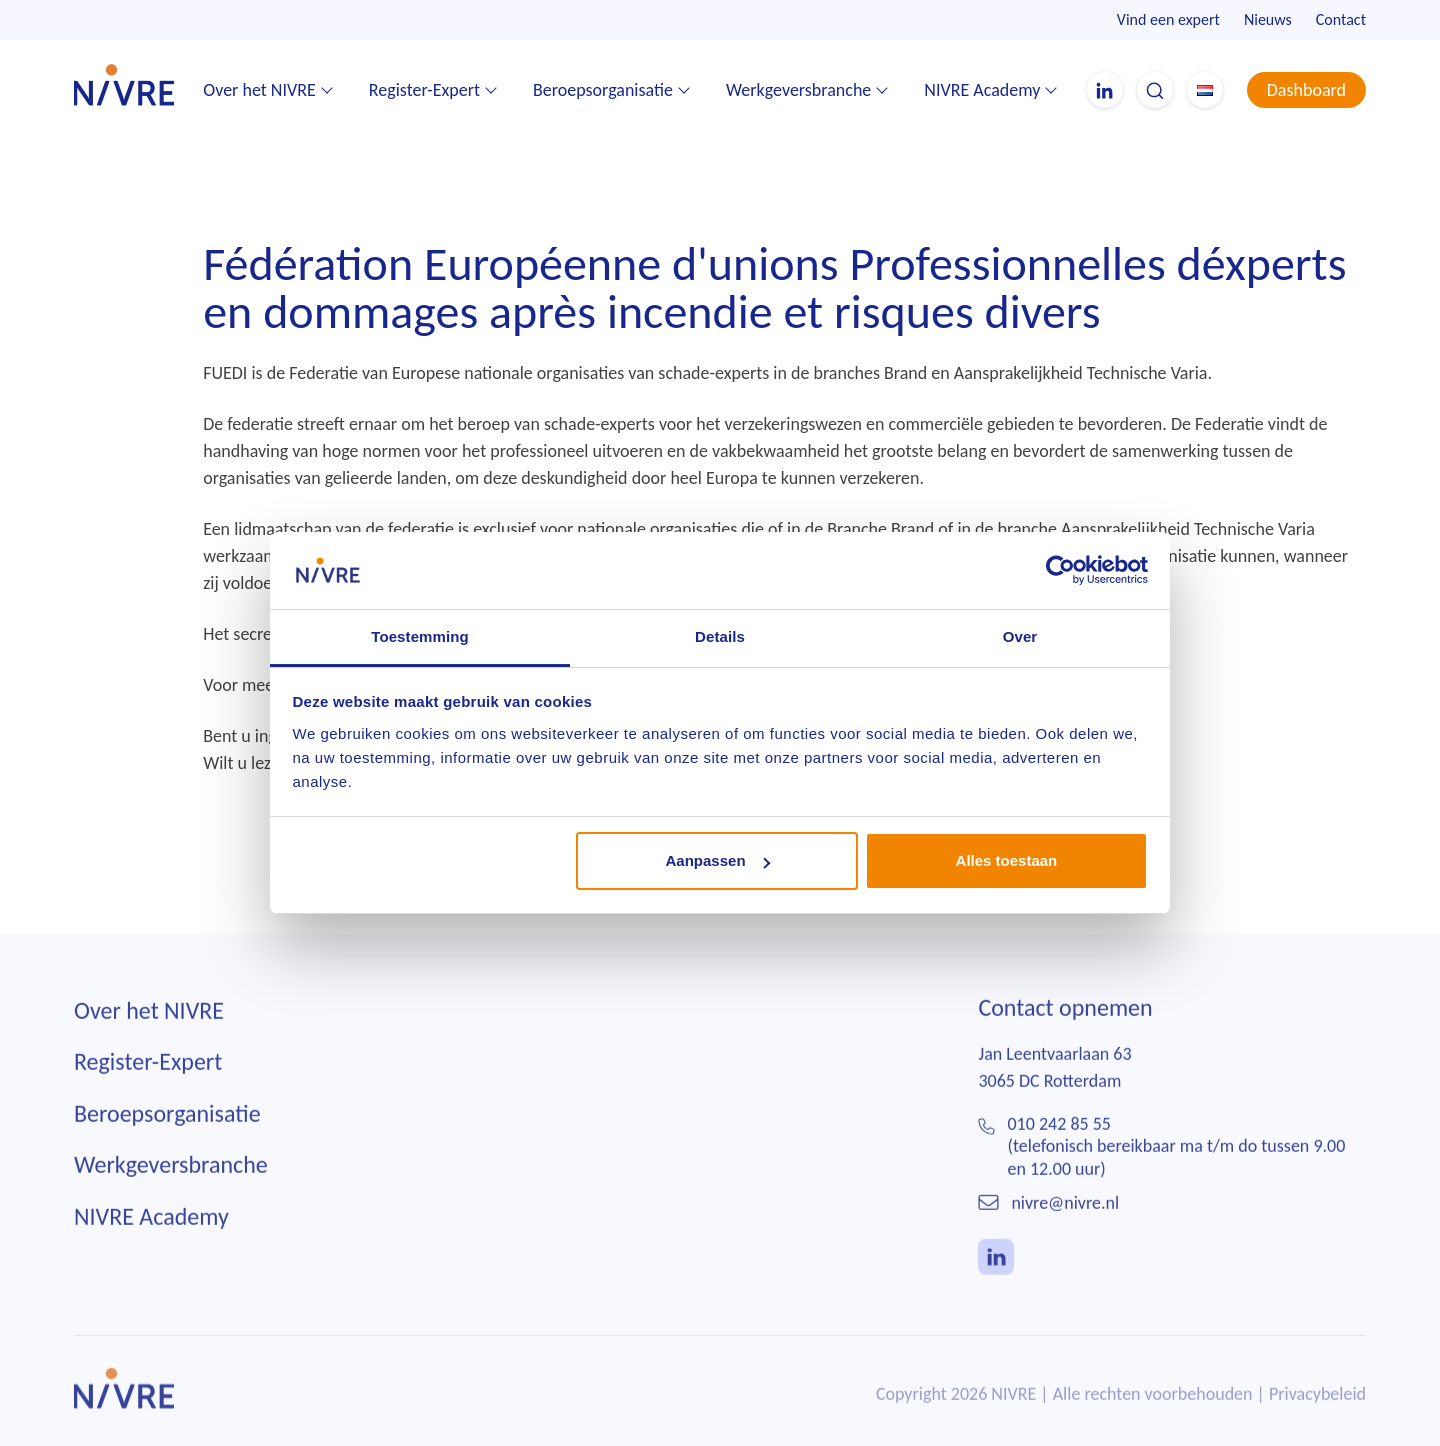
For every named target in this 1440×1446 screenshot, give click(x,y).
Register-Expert (424, 90)
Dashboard (1306, 90)
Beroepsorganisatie (603, 90)
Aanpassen (718, 860)
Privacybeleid (1317, 1408)
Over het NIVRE (259, 90)
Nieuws (1268, 19)
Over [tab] (1020, 636)
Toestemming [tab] (420, 636)
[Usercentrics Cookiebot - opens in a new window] (1060, 570)
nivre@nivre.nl (1065, 1217)
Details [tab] (720, 636)
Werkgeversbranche (798, 90)
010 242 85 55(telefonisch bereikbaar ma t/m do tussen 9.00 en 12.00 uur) (1177, 1160)
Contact (1341, 19)
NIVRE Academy (982, 90)
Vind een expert (1168, 19)
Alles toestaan (1007, 860)
